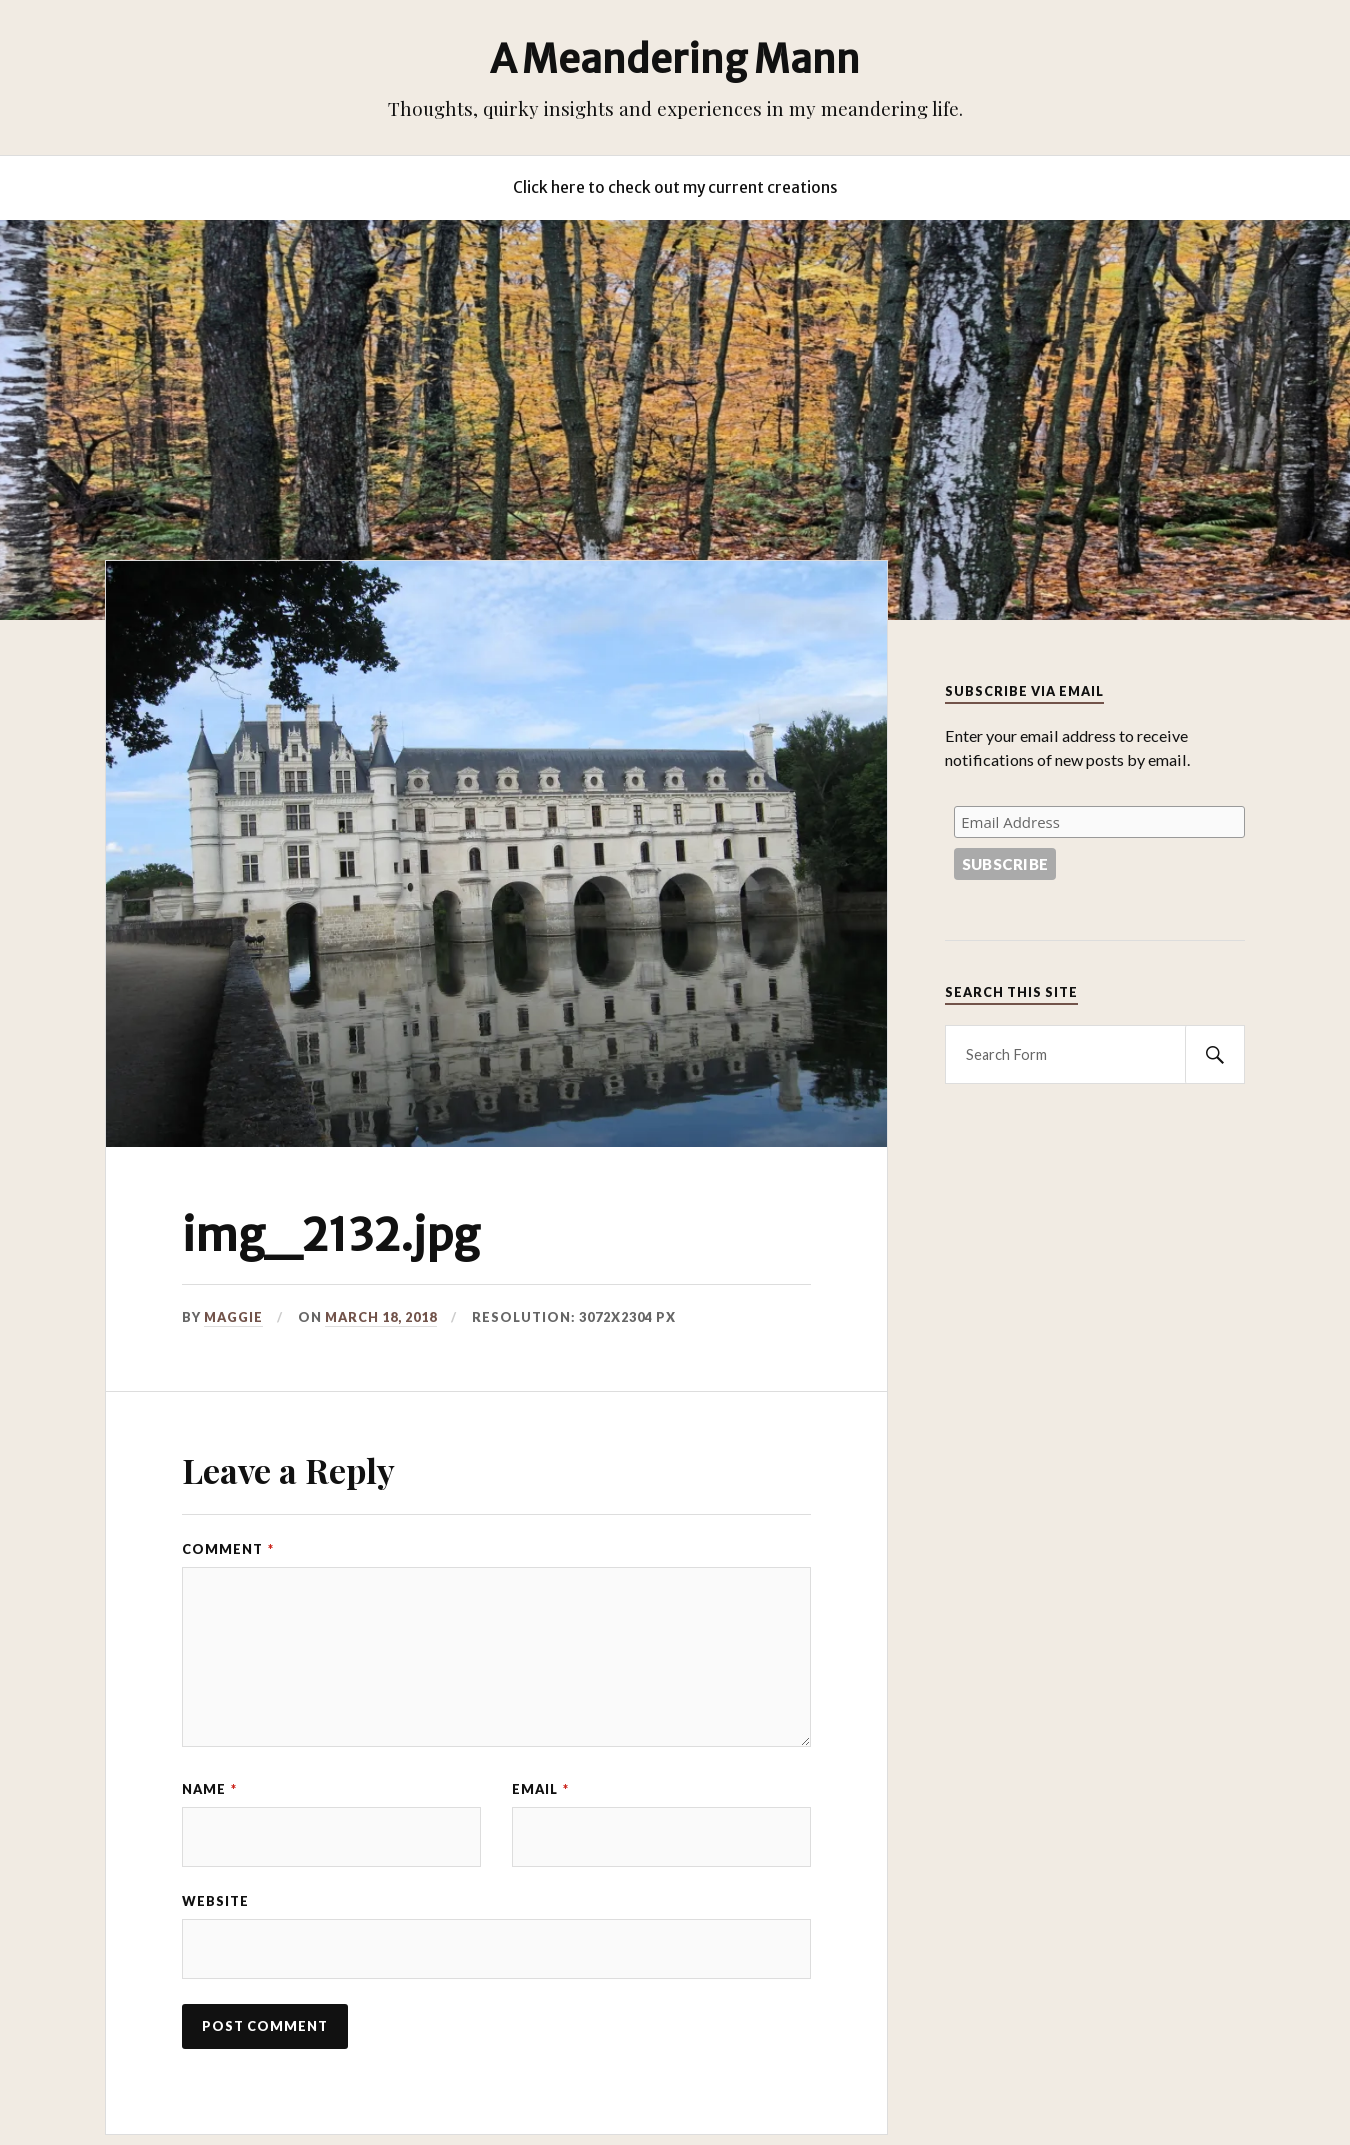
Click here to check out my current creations (675, 187)
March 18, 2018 (381, 1317)
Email (540, 1789)
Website (215, 1901)
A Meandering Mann (675, 59)
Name (209, 1789)
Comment (228, 1549)
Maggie (233, 1317)
